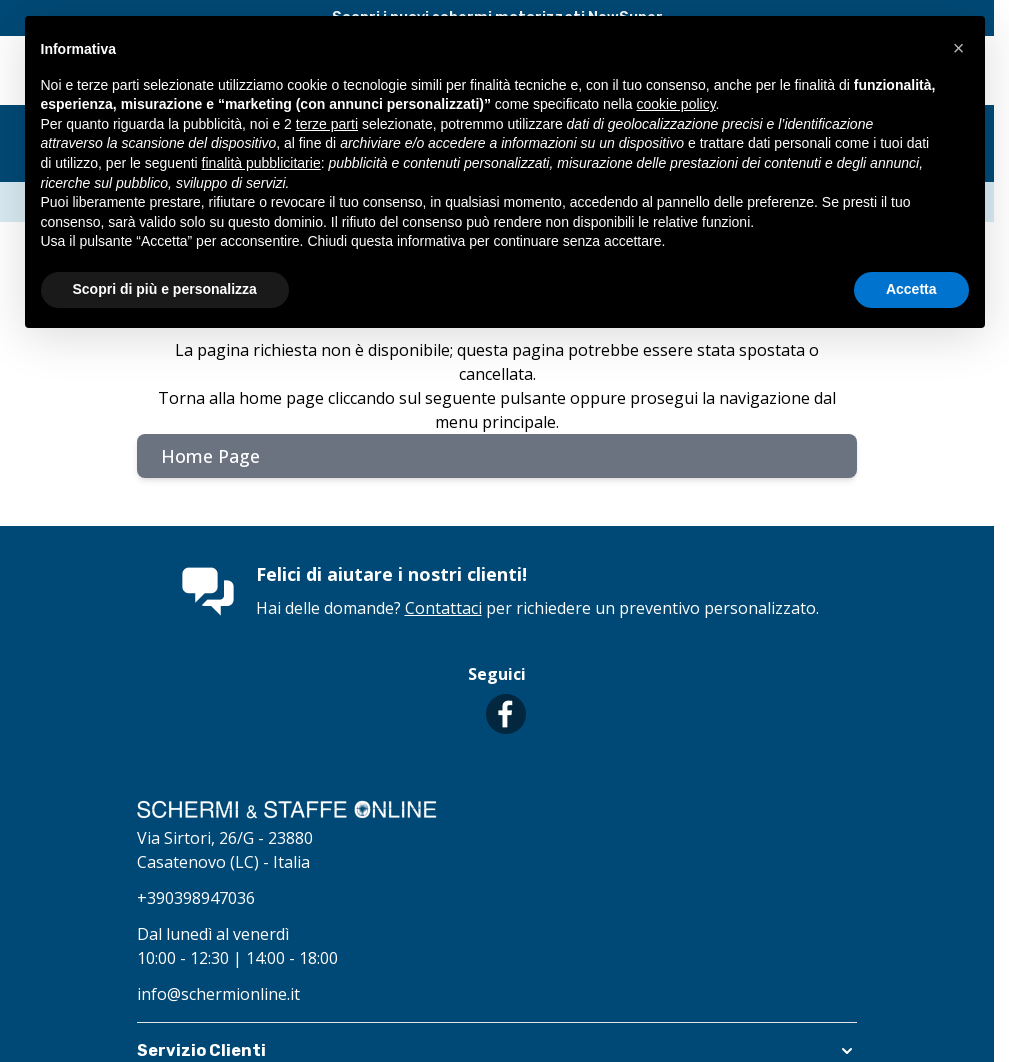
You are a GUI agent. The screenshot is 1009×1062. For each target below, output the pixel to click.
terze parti (327, 124)
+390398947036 (196, 898)
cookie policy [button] (675, 104)
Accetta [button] (911, 289)
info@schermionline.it (218, 994)
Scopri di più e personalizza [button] (165, 289)
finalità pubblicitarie (261, 163)
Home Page (210, 456)
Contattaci (443, 608)
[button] (959, 48)
